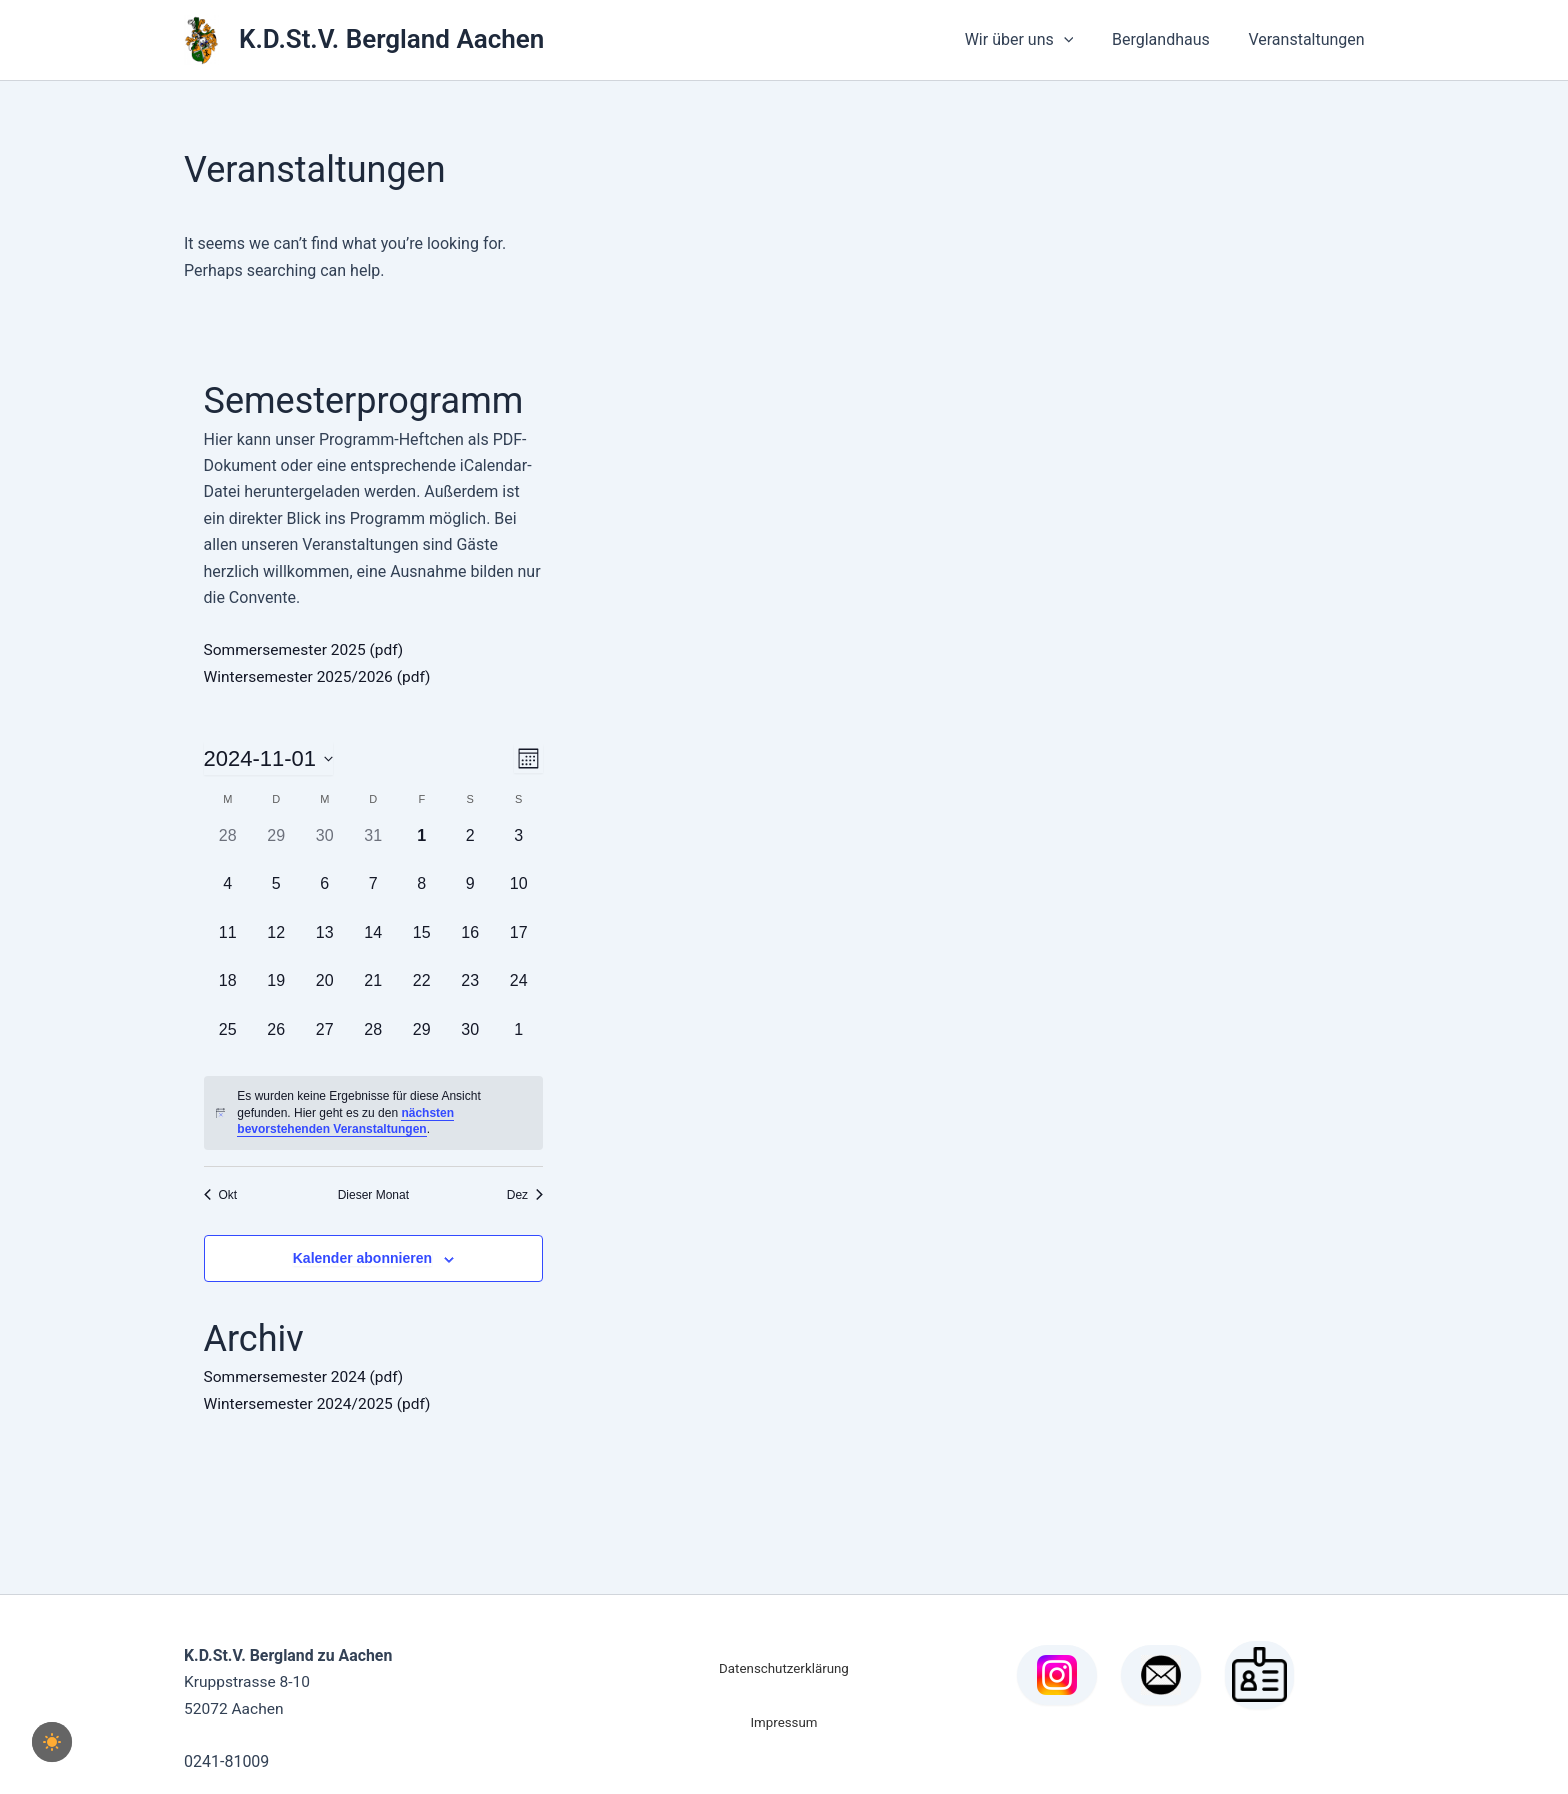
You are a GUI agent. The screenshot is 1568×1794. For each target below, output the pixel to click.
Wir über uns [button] (1035, 40)
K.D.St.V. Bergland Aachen (391, 39)
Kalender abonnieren (362, 1258)
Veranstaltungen (1310, 39)
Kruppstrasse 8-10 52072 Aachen (289, 1681)
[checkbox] (52, 1742)
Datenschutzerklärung (784, 1667)
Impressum (783, 1721)
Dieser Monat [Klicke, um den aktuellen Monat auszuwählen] (373, 1194)
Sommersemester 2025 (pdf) (307, 649)
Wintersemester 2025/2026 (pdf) (321, 675)
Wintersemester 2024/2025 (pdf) (321, 1402)
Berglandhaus (1171, 39)
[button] (1080, 40)
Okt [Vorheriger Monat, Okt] (221, 1194)
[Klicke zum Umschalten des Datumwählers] (269, 758)
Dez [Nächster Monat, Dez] (525, 1194)
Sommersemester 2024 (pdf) (307, 1376)
